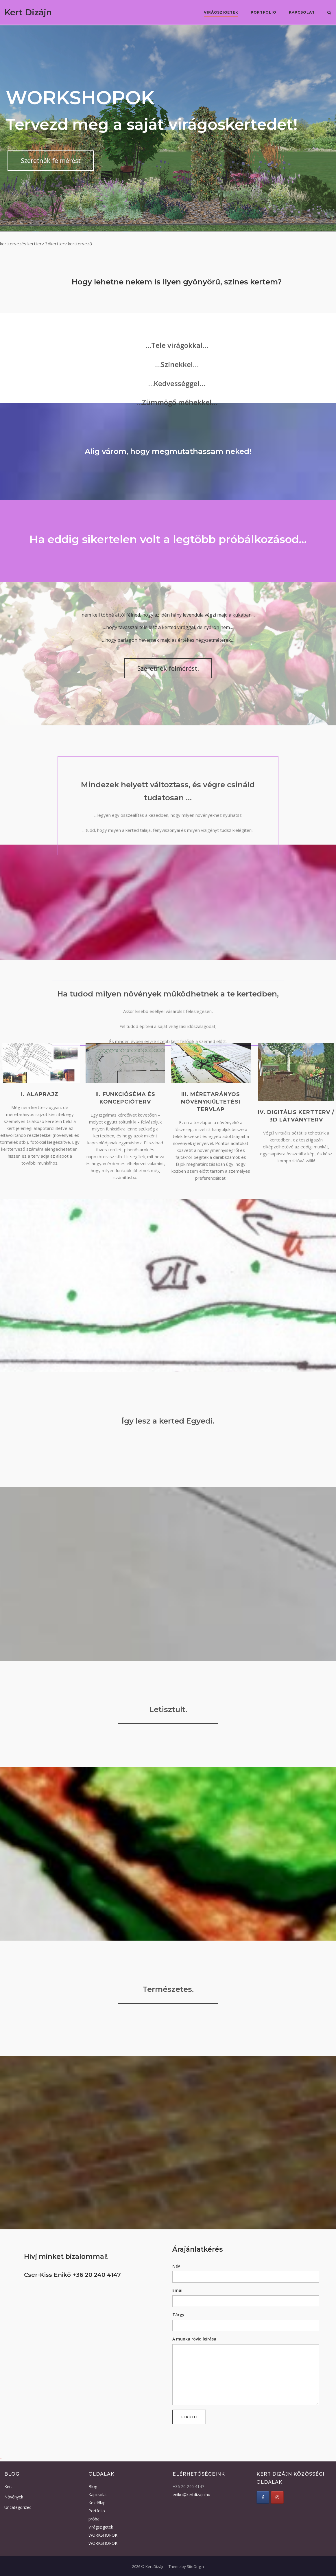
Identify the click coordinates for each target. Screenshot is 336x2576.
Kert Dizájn (28, 12)
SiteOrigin (195, 2566)
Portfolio (263, 12)
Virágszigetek (221, 12)
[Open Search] (329, 13)
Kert (8, 2486)
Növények (13, 2497)
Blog (92, 2486)
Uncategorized (18, 2507)
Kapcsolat (302, 12)
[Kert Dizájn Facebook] (262, 2497)
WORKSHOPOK (102, 2535)
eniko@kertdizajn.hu (191, 2494)
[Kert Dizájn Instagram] (277, 2497)
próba (93, 2519)
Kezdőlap (97, 2502)
